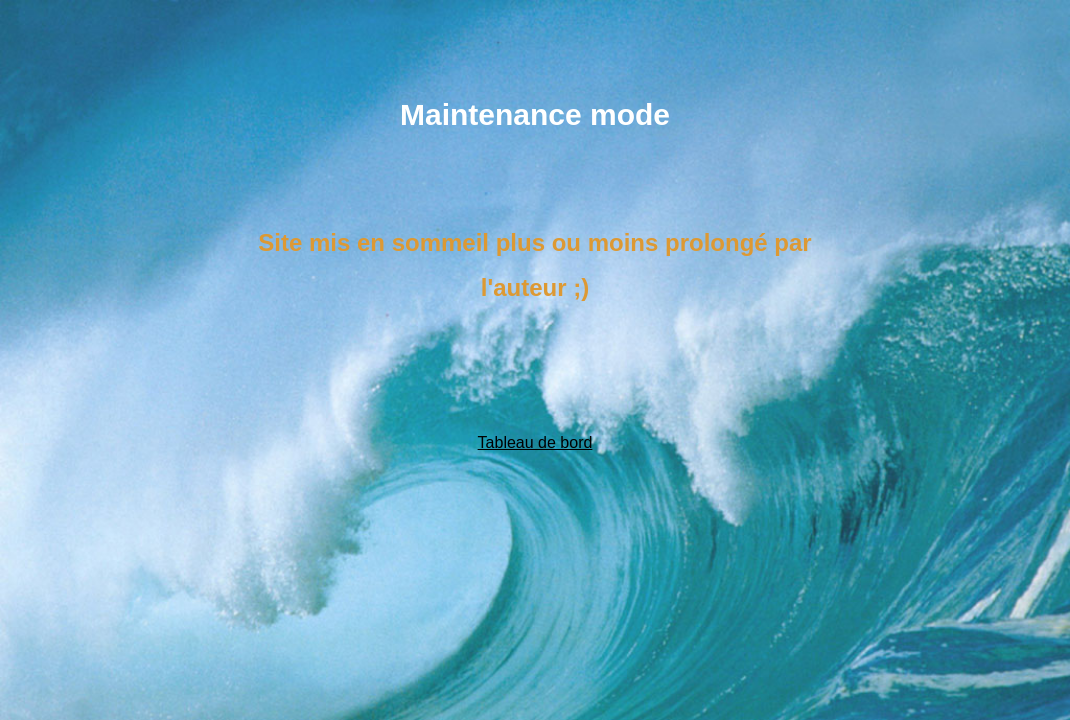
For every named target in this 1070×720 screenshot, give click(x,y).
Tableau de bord (535, 442)
